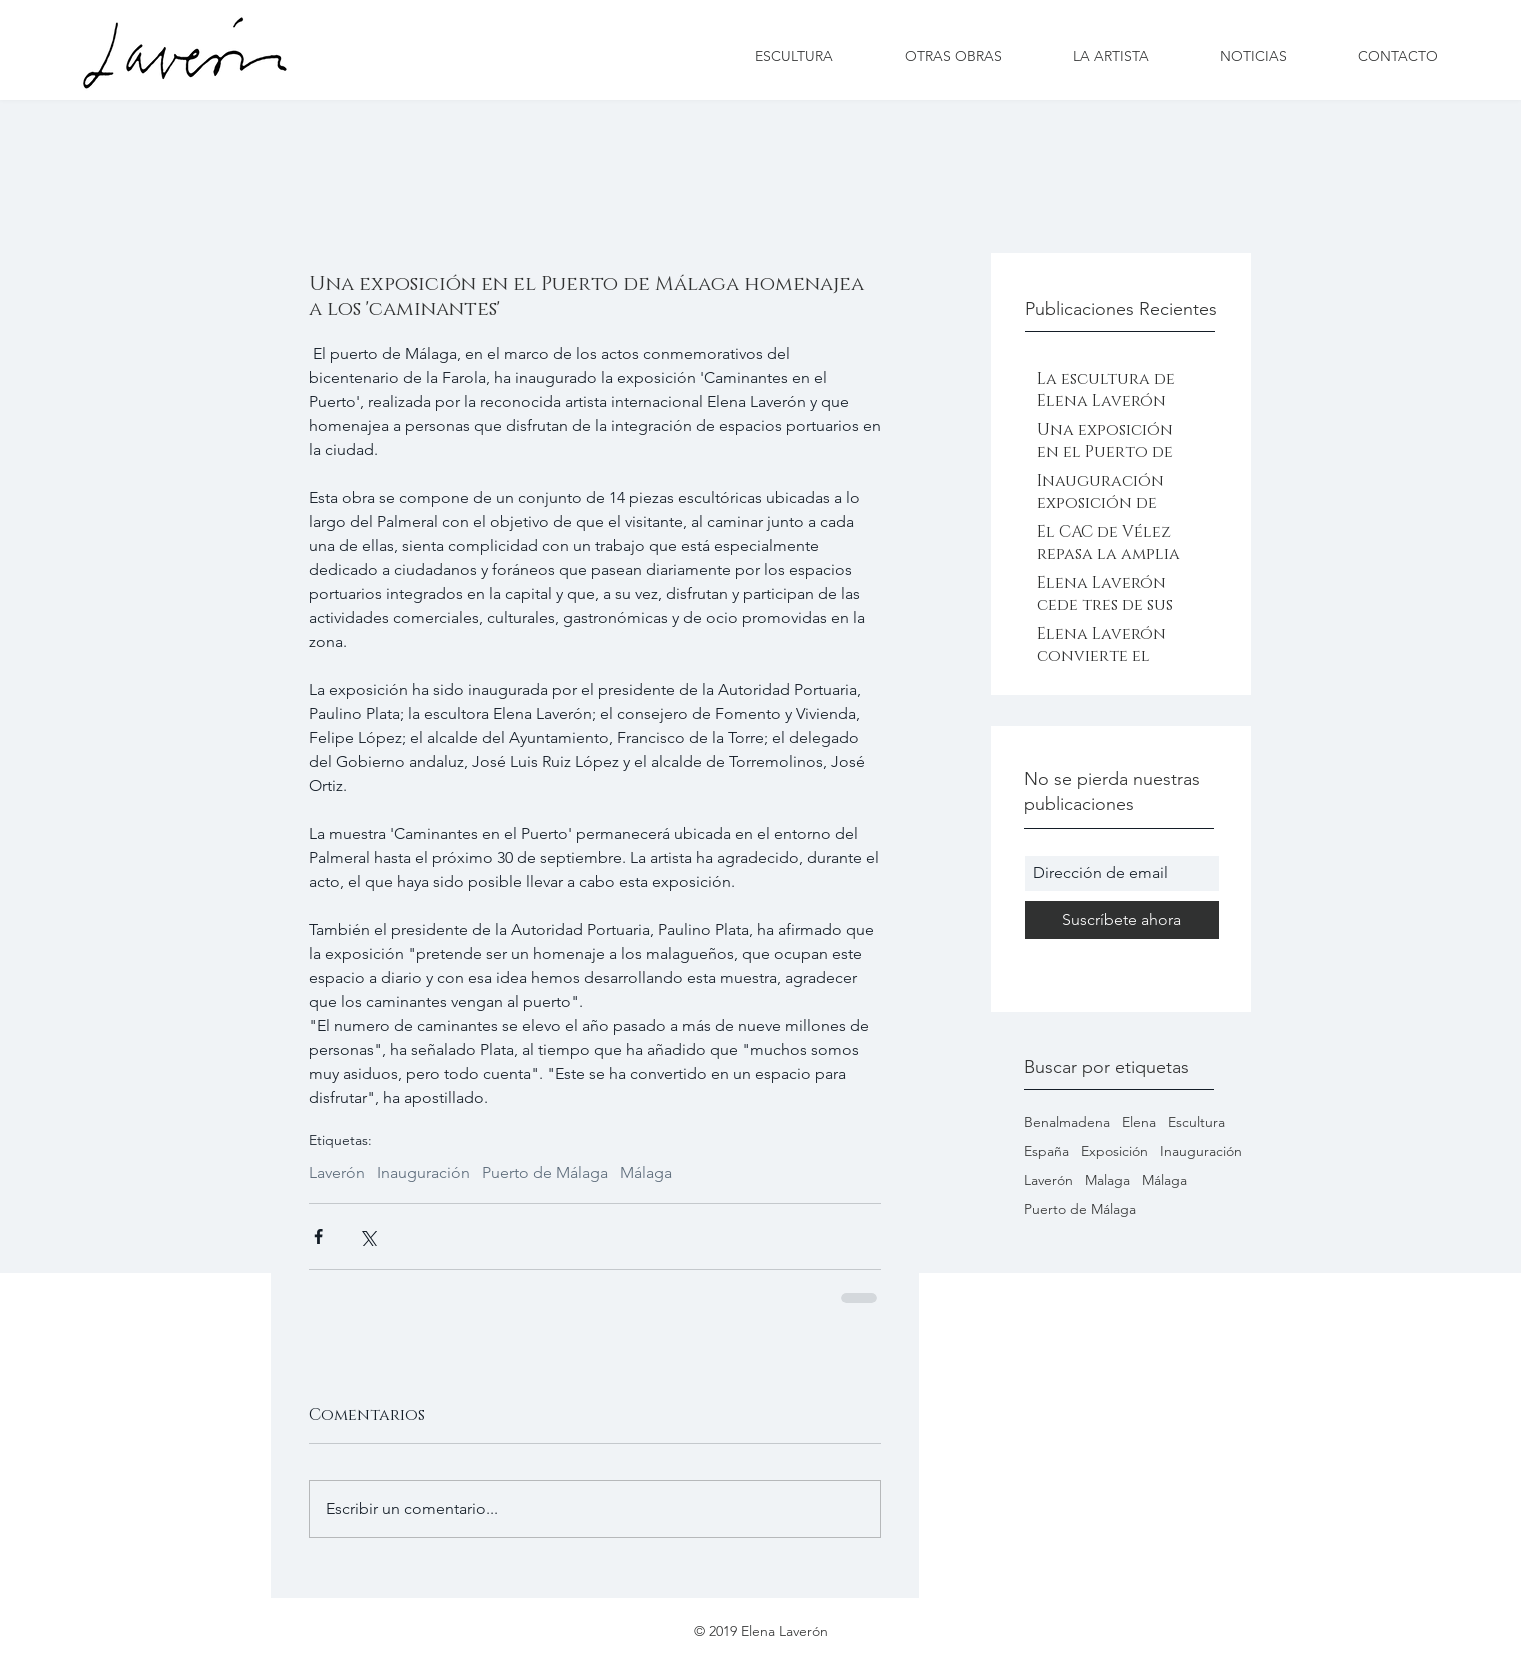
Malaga (1107, 1180)
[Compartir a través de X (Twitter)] (367, 1236)
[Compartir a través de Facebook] (318, 1236)
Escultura (1196, 1122)
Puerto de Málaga (1080, 1209)
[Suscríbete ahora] (1122, 920)
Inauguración (1201, 1151)
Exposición (1114, 1151)
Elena (1139, 1122)
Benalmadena (1067, 1122)
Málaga (1164, 1180)
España (1046, 1151)
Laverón (1048, 1180)
